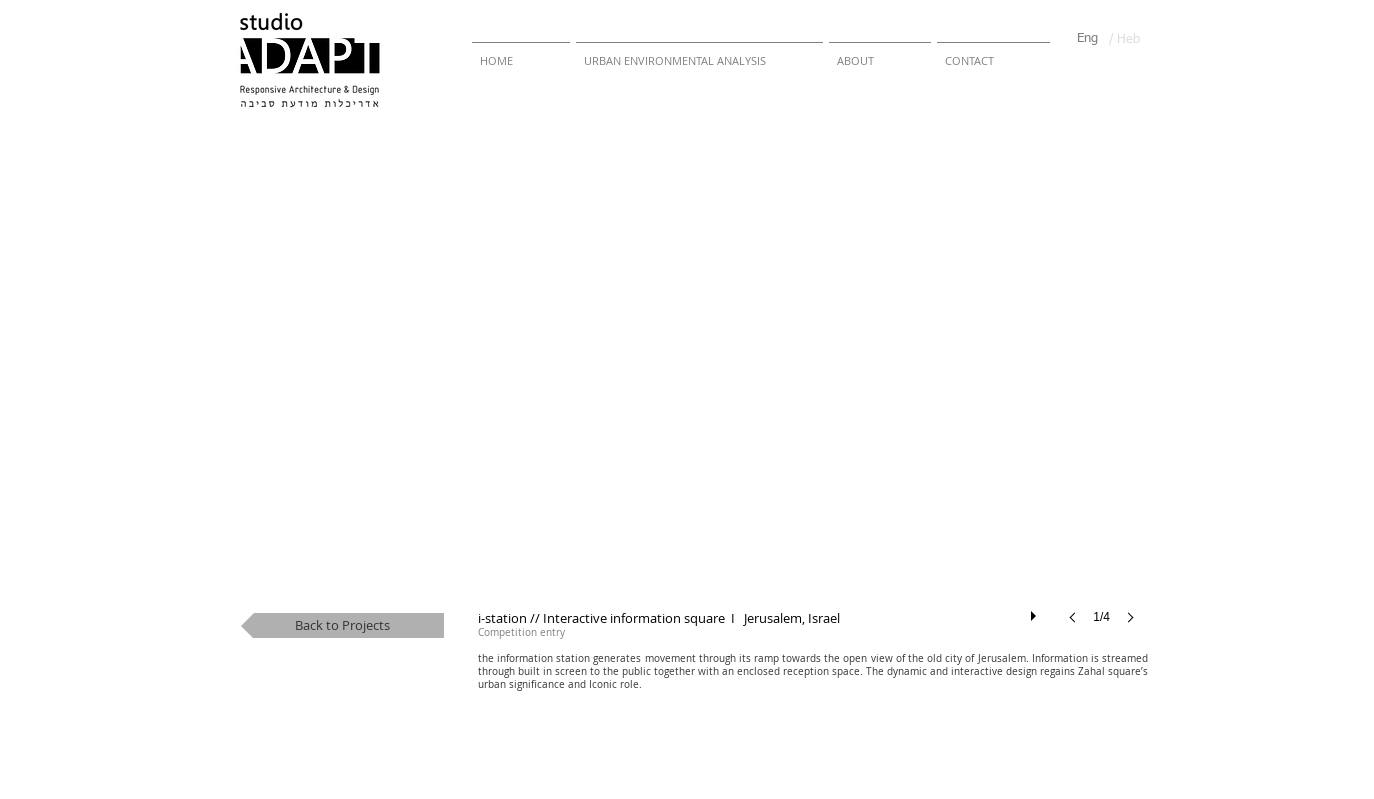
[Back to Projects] (342, 625)
